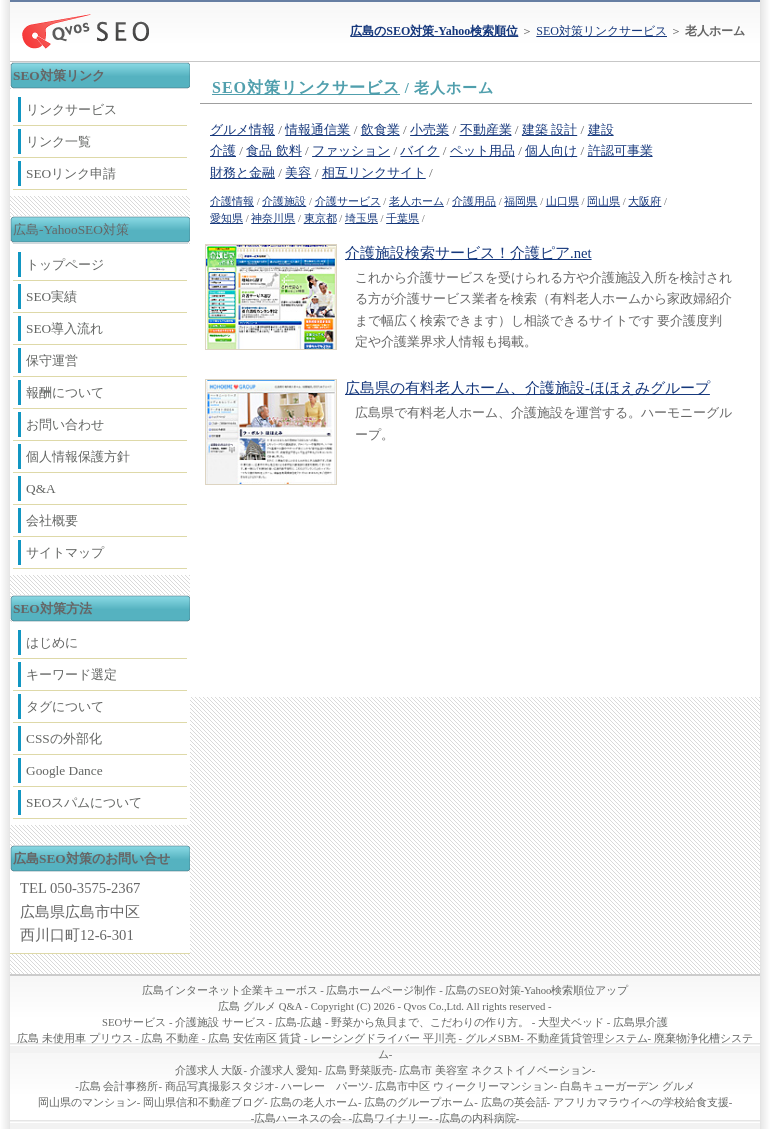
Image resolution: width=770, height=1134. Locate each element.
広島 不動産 (170, 1038)
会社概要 (52, 520)
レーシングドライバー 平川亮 (383, 1038)
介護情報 (232, 201)
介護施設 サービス (220, 1022)
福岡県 (520, 201)
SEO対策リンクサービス (601, 31)
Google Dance (64, 770)
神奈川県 (273, 218)
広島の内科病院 (477, 1118)
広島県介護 (640, 1022)
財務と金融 (242, 172)
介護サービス (348, 201)
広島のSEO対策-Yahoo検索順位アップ (536, 990)
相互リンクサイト (374, 172)
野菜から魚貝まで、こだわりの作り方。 (430, 1022)
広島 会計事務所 (119, 1086)
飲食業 (380, 129)
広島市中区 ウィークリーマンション (464, 1086)
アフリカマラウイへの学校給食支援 (641, 1102)
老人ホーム (416, 201)
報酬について (65, 392)
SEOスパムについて (84, 802)
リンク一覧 (58, 141)
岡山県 (603, 201)
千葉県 (402, 218)
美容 (298, 172)
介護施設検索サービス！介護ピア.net (468, 253)
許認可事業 (620, 150)
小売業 (429, 129)
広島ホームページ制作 (381, 990)
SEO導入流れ (64, 328)
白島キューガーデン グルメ (627, 1086)
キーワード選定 (71, 674)
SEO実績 (51, 296)
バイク (419, 150)
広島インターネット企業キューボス (230, 990)
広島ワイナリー (390, 1118)
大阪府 (644, 201)
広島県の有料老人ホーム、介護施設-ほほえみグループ (527, 388)
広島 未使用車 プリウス (74, 1038)
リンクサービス (71, 109)
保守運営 (52, 360)
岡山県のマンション (87, 1102)
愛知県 (226, 218)
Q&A (41, 488)
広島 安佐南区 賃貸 (254, 1038)
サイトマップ (65, 552)
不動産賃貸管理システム (587, 1038)
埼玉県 (361, 218)
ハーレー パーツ (325, 1086)
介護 (223, 150)
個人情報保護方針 (78, 456)
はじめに (52, 642)
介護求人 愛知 (284, 1070)
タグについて (65, 706)
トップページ (65, 264)
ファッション (351, 150)
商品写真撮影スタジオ (220, 1086)
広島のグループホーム (419, 1102)
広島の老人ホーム (314, 1102)
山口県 (562, 201)
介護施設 (284, 201)
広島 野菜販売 (359, 1070)
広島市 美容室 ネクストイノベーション (495, 1070)
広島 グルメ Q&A (259, 1006)
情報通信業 (317, 129)
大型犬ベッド (571, 1022)
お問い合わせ (65, 424)
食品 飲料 (273, 150)
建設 (601, 129)
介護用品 (474, 201)
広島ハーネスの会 (298, 1118)
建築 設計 (549, 129)
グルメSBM (493, 1038)
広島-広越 (299, 1022)
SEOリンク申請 (71, 173)
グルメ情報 (242, 129)
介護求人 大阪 (209, 1070)
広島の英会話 (514, 1102)
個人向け (551, 150)
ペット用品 (482, 150)
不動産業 (486, 129)
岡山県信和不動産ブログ (203, 1102)
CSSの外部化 (64, 738)
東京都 (320, 218)
